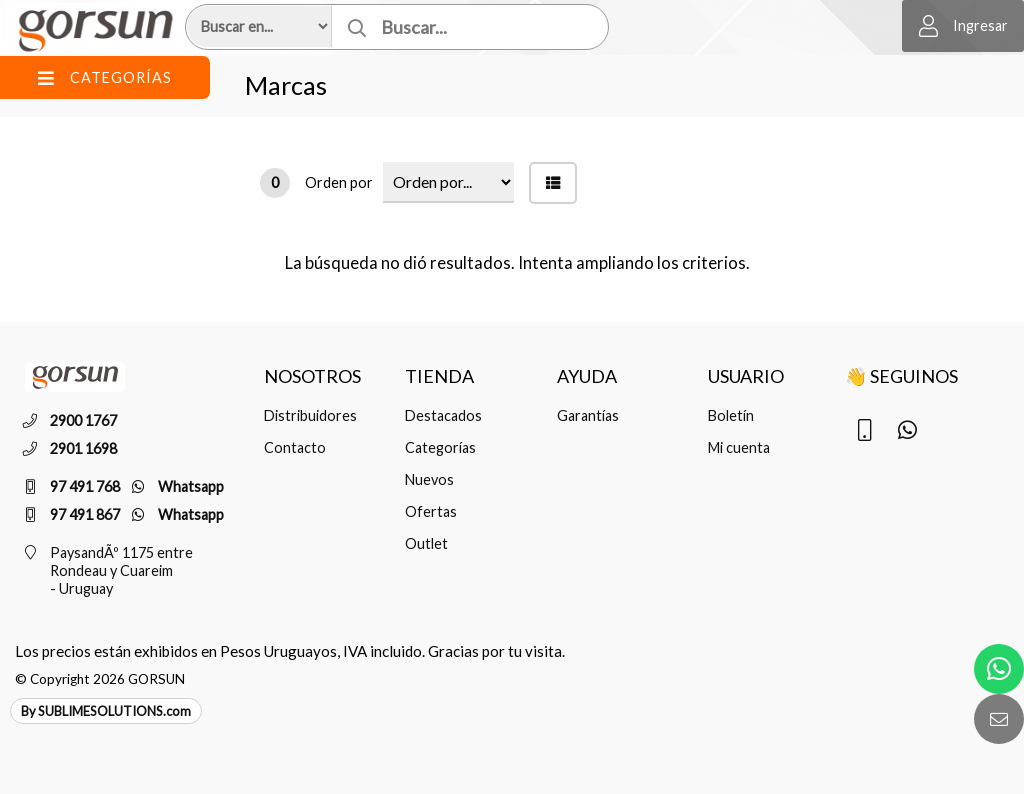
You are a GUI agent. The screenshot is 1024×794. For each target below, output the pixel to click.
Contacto (295, 447)
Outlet (426, 543)
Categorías (440, 447)
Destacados (443, 415)
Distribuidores (310, 415)
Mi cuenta (739, 447)
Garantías (588, 415)
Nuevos (429, 479)
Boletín (731, 415)
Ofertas (431, 511)
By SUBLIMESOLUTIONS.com (106, 711)
